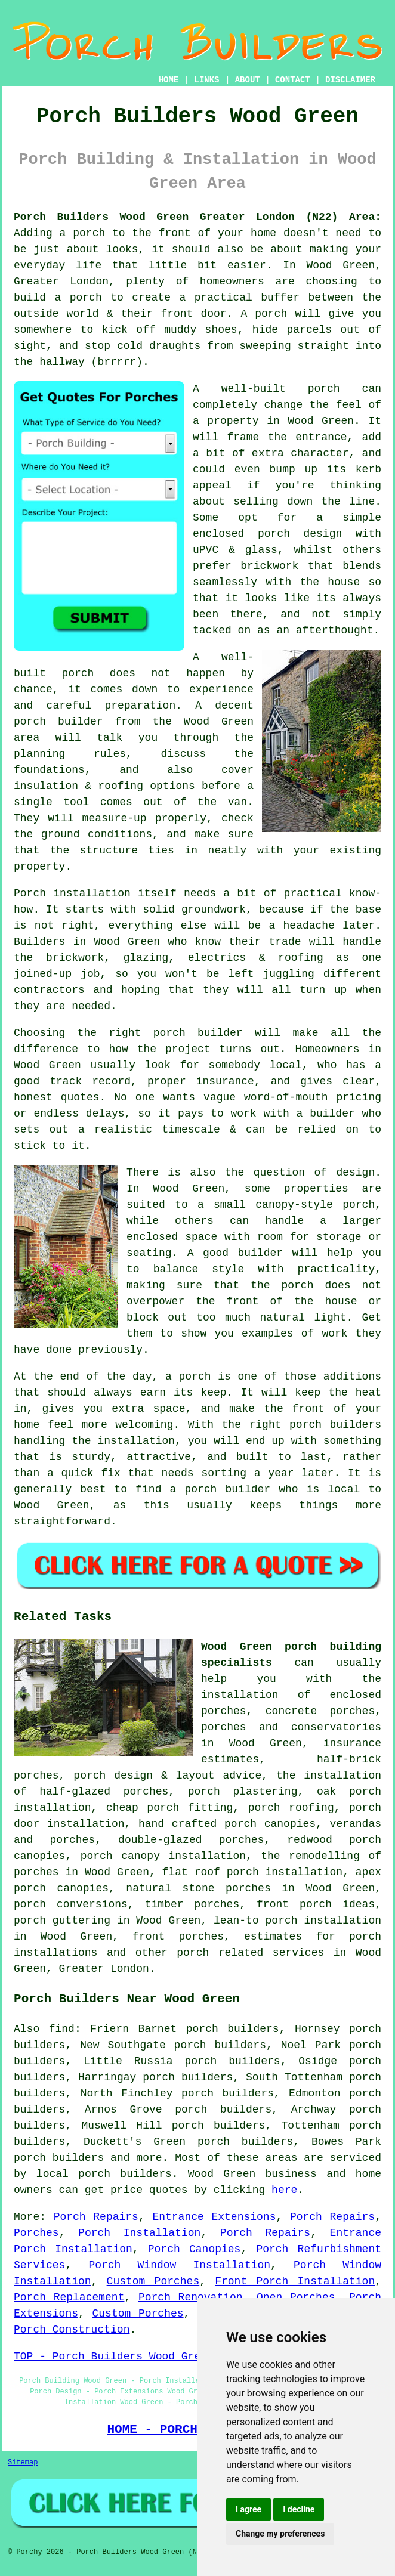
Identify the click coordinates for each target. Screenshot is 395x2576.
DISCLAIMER (350, 80)
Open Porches (296, 2297)
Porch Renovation (190, 2297)
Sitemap (23, 2463)
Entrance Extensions (214, 2217)
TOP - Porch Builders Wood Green (114, 2356)
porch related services (250, 1953)
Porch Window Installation (179, 2265)
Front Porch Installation (295, 2281)
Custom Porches (153, 2281)
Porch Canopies (194, 2249)
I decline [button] (298, 2509)
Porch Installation (139, 2233)
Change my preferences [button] (280, 2533)
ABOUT (247, 80)
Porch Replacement (69, 2297)
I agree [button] (248, 2509)
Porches (36, 2233)
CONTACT (292, 80)
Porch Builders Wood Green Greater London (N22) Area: (197, 217)
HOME (169, 80)
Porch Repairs (96, 2217)
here (284, 2190)
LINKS (206, 80)
